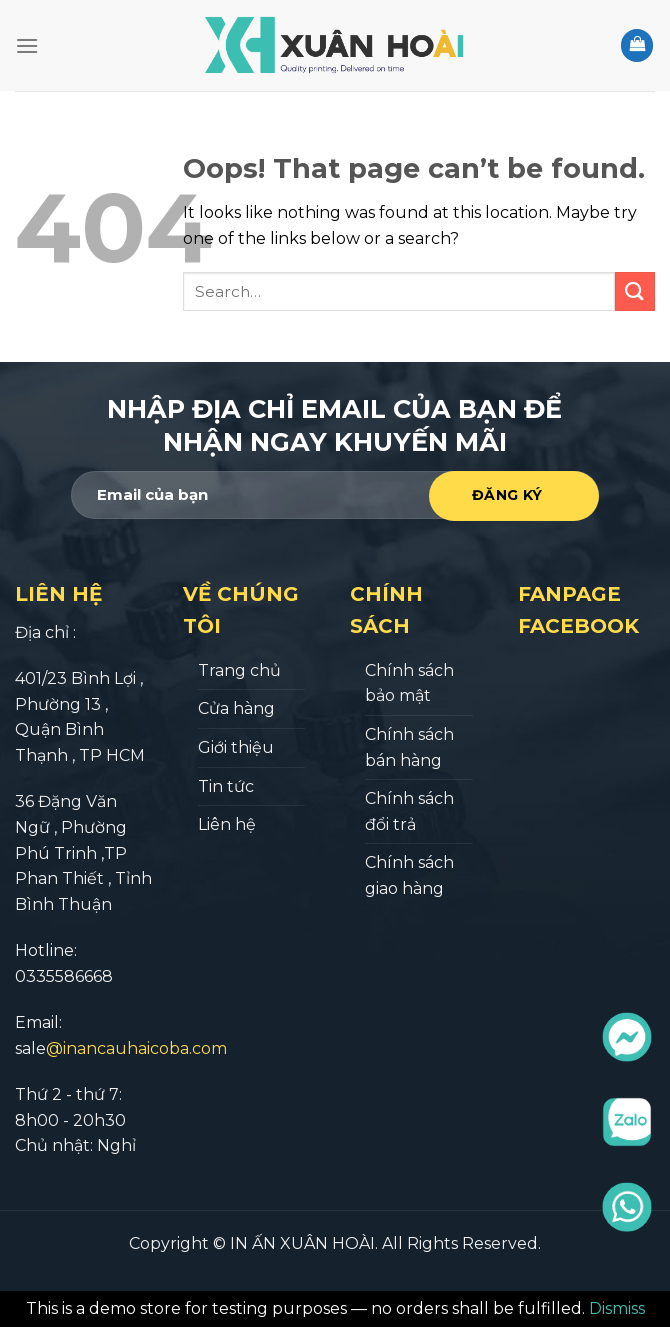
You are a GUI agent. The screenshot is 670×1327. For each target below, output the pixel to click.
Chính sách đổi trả (409, 811)
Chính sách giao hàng (409, 875)
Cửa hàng (236, 708)
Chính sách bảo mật (409, 683)
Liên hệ (227, 824)
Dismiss (617, 1308)
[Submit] (635, 291)
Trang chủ (239, 670)
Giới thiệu (236, 747)
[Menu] (27, 45)
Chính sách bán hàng (409, 747)
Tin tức (226, 786)
